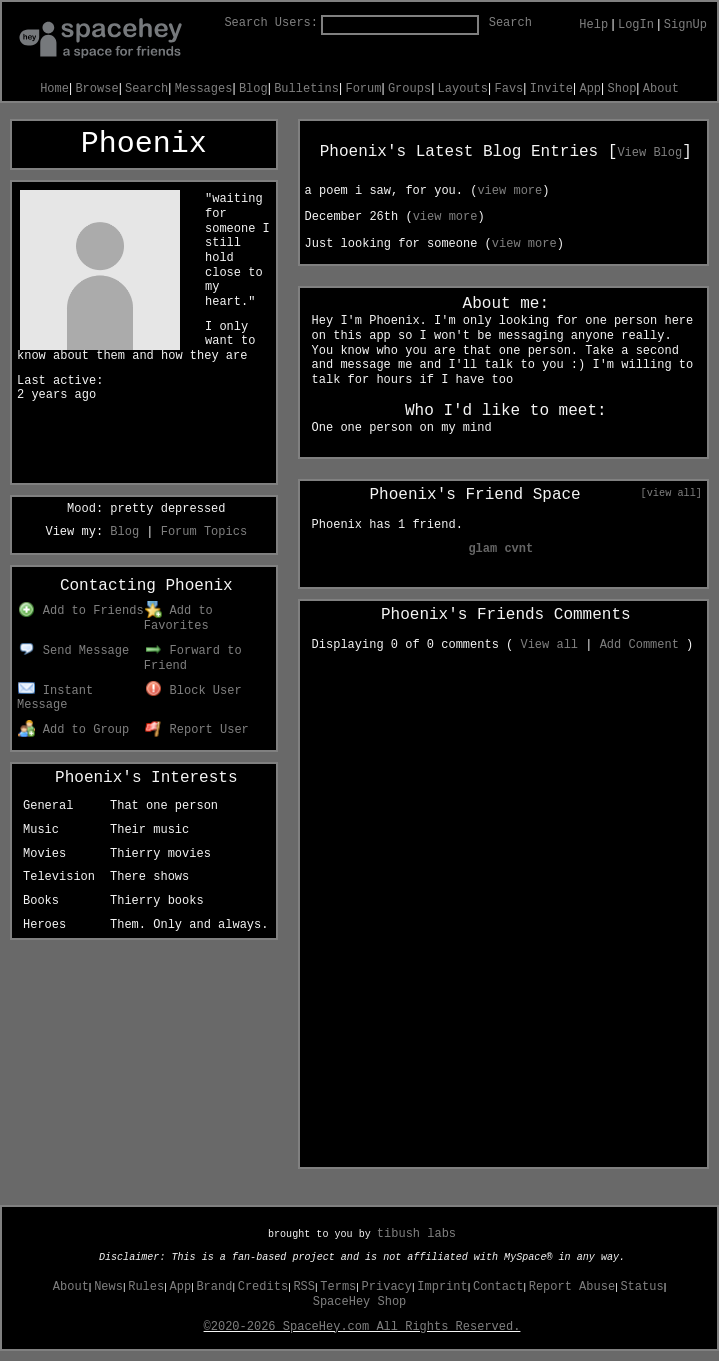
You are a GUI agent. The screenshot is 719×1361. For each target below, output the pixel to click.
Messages (204, 89)
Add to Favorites (178, 618)
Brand (214, 1287)
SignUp (685, 25)
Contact (498, 1287)
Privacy (387, 1287)
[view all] (671, 493)
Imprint (442, 1287)
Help (593, 25)
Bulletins (306, 89)
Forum (363, 89)
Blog (253, 89)
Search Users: (271, 23)
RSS (304, 1287)
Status (641, 1287)
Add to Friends (80, 611)
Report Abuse (572, 1287)
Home (54, 89)
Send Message (73, 651)
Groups (409, 89)
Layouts (463, 89)
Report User (197, 730)
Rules (146, 1287)
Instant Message (55, 698)
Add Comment (639, 645)
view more (509, 191)
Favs (509, 89)
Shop (622, 89)
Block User (193, 691)
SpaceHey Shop (360, 1302)
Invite (551, 89)
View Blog (649, 153)
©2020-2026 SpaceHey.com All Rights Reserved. (362, 1327)
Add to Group (73, 730)
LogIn (636, 25)
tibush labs (416, 1234)
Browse (96, 89)
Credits (263, 1287)
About (661, 89)
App (590, 89)
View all (549, 645)
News (108, 1287)
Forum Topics (204, 532)
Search (510, 23)
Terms (338, 1287)
